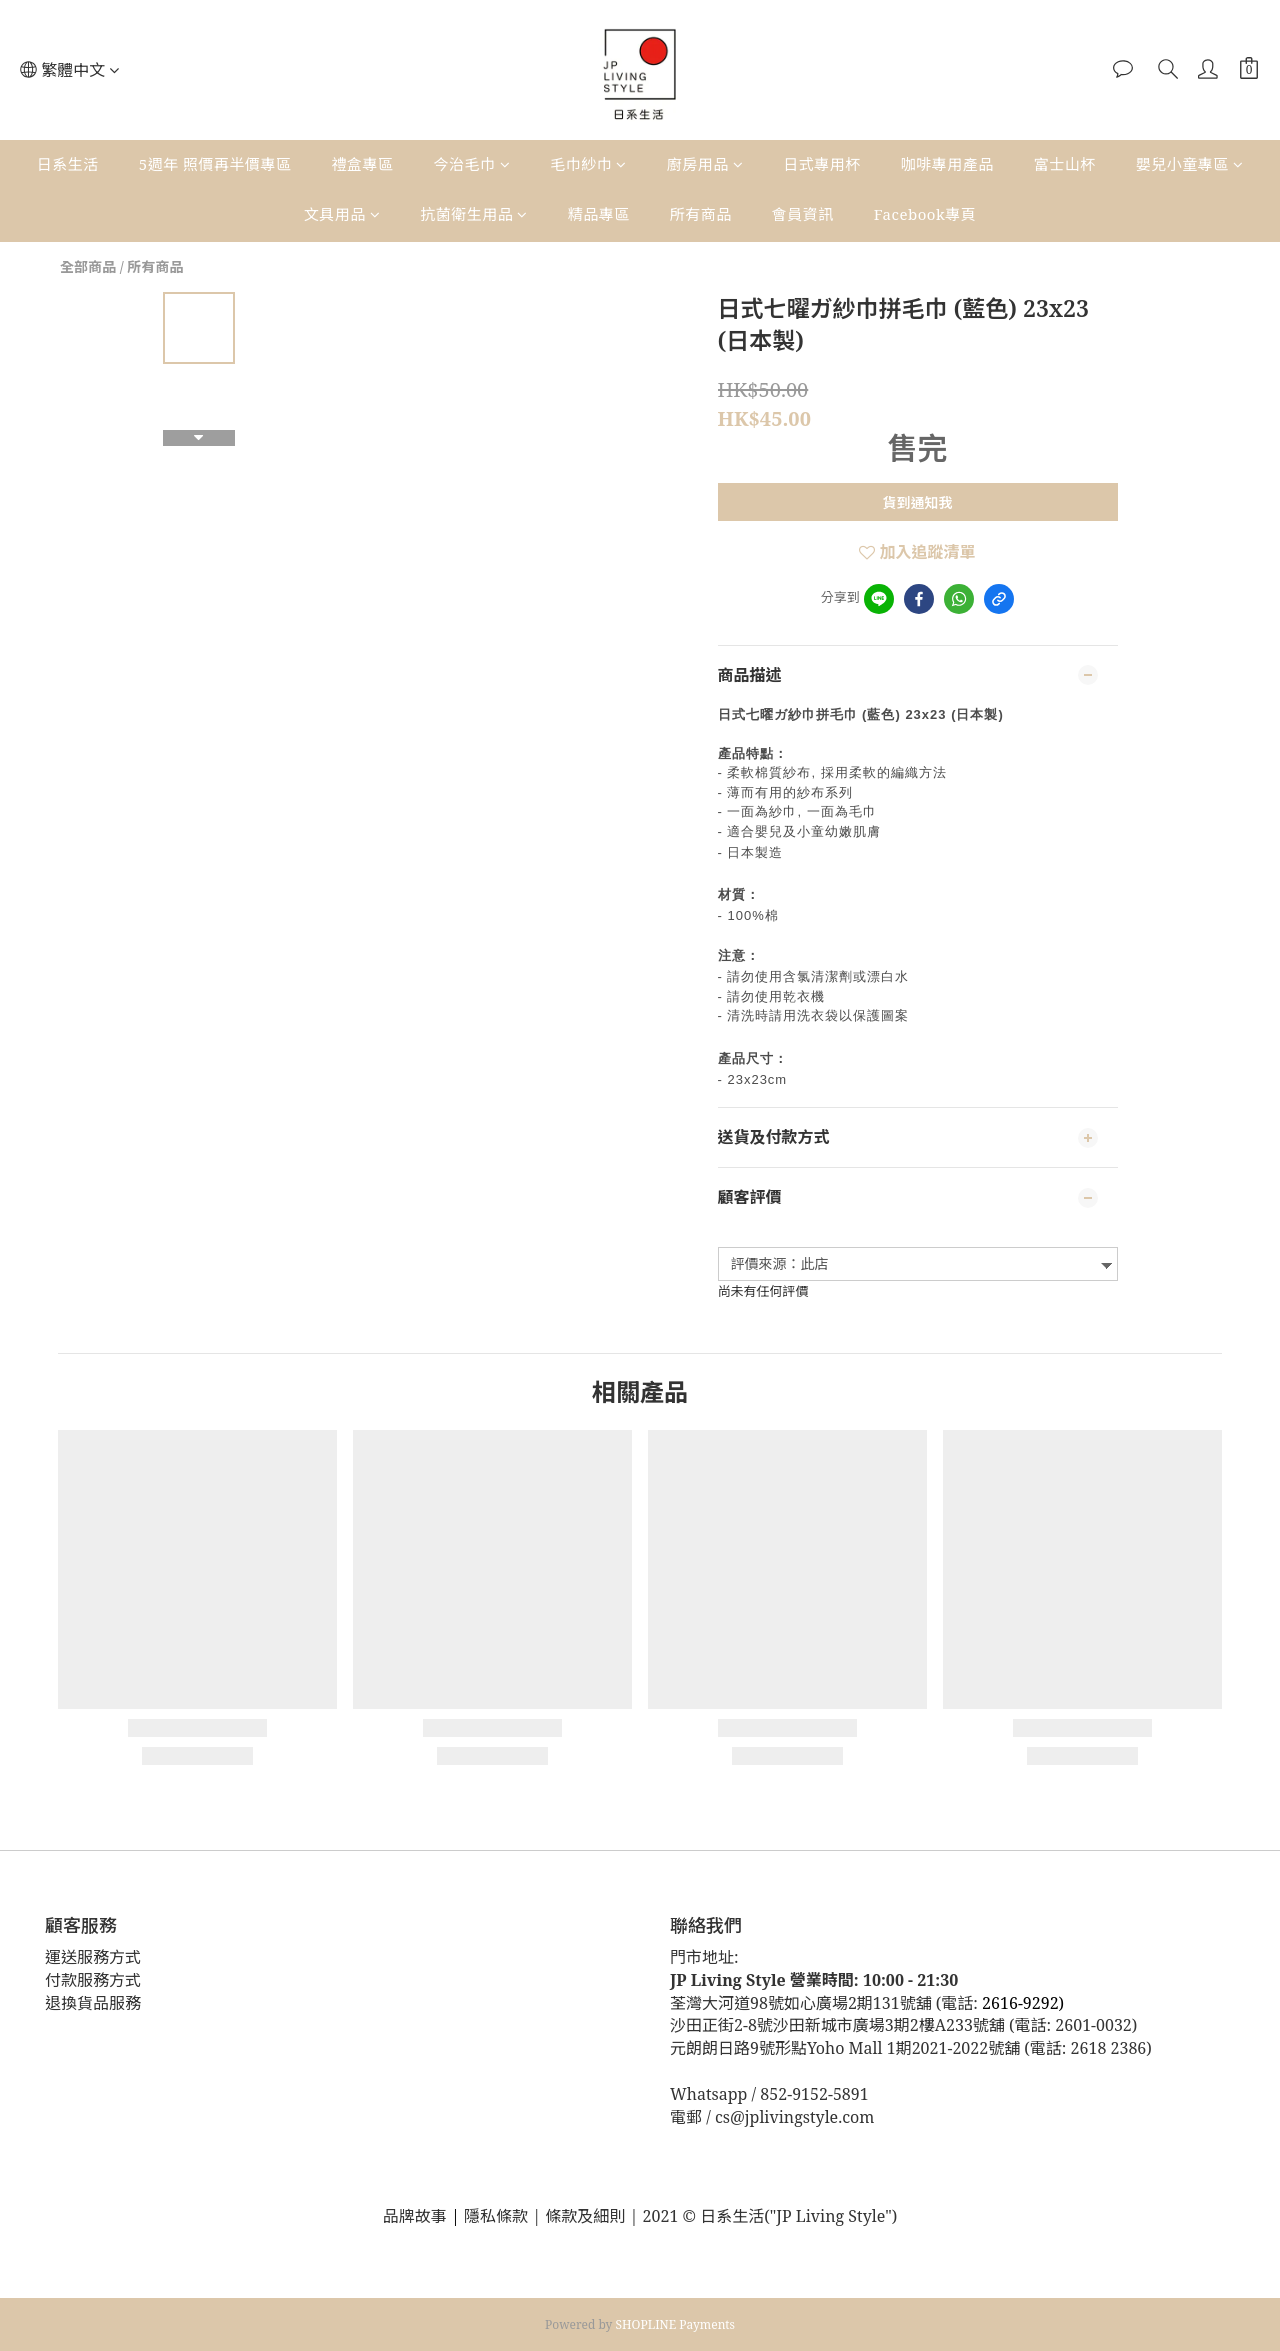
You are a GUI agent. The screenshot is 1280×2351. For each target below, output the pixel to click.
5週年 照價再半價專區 (215, 164)
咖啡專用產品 (947, 164)
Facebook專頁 (925, 214)
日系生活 (68, 164)
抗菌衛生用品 (474, 214)
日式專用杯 (822, 164)
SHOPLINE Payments (676, 2324)
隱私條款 (498, 2216)
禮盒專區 (363, 164)
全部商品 (88, 266)
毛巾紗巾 (588, 164)
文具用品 (342, 214)
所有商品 (701, 214)
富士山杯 (1065, 164)
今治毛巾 (472, 164)
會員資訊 (803, 214)
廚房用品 (705, 164)
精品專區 (599, 214)
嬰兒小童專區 (1190, 164)
